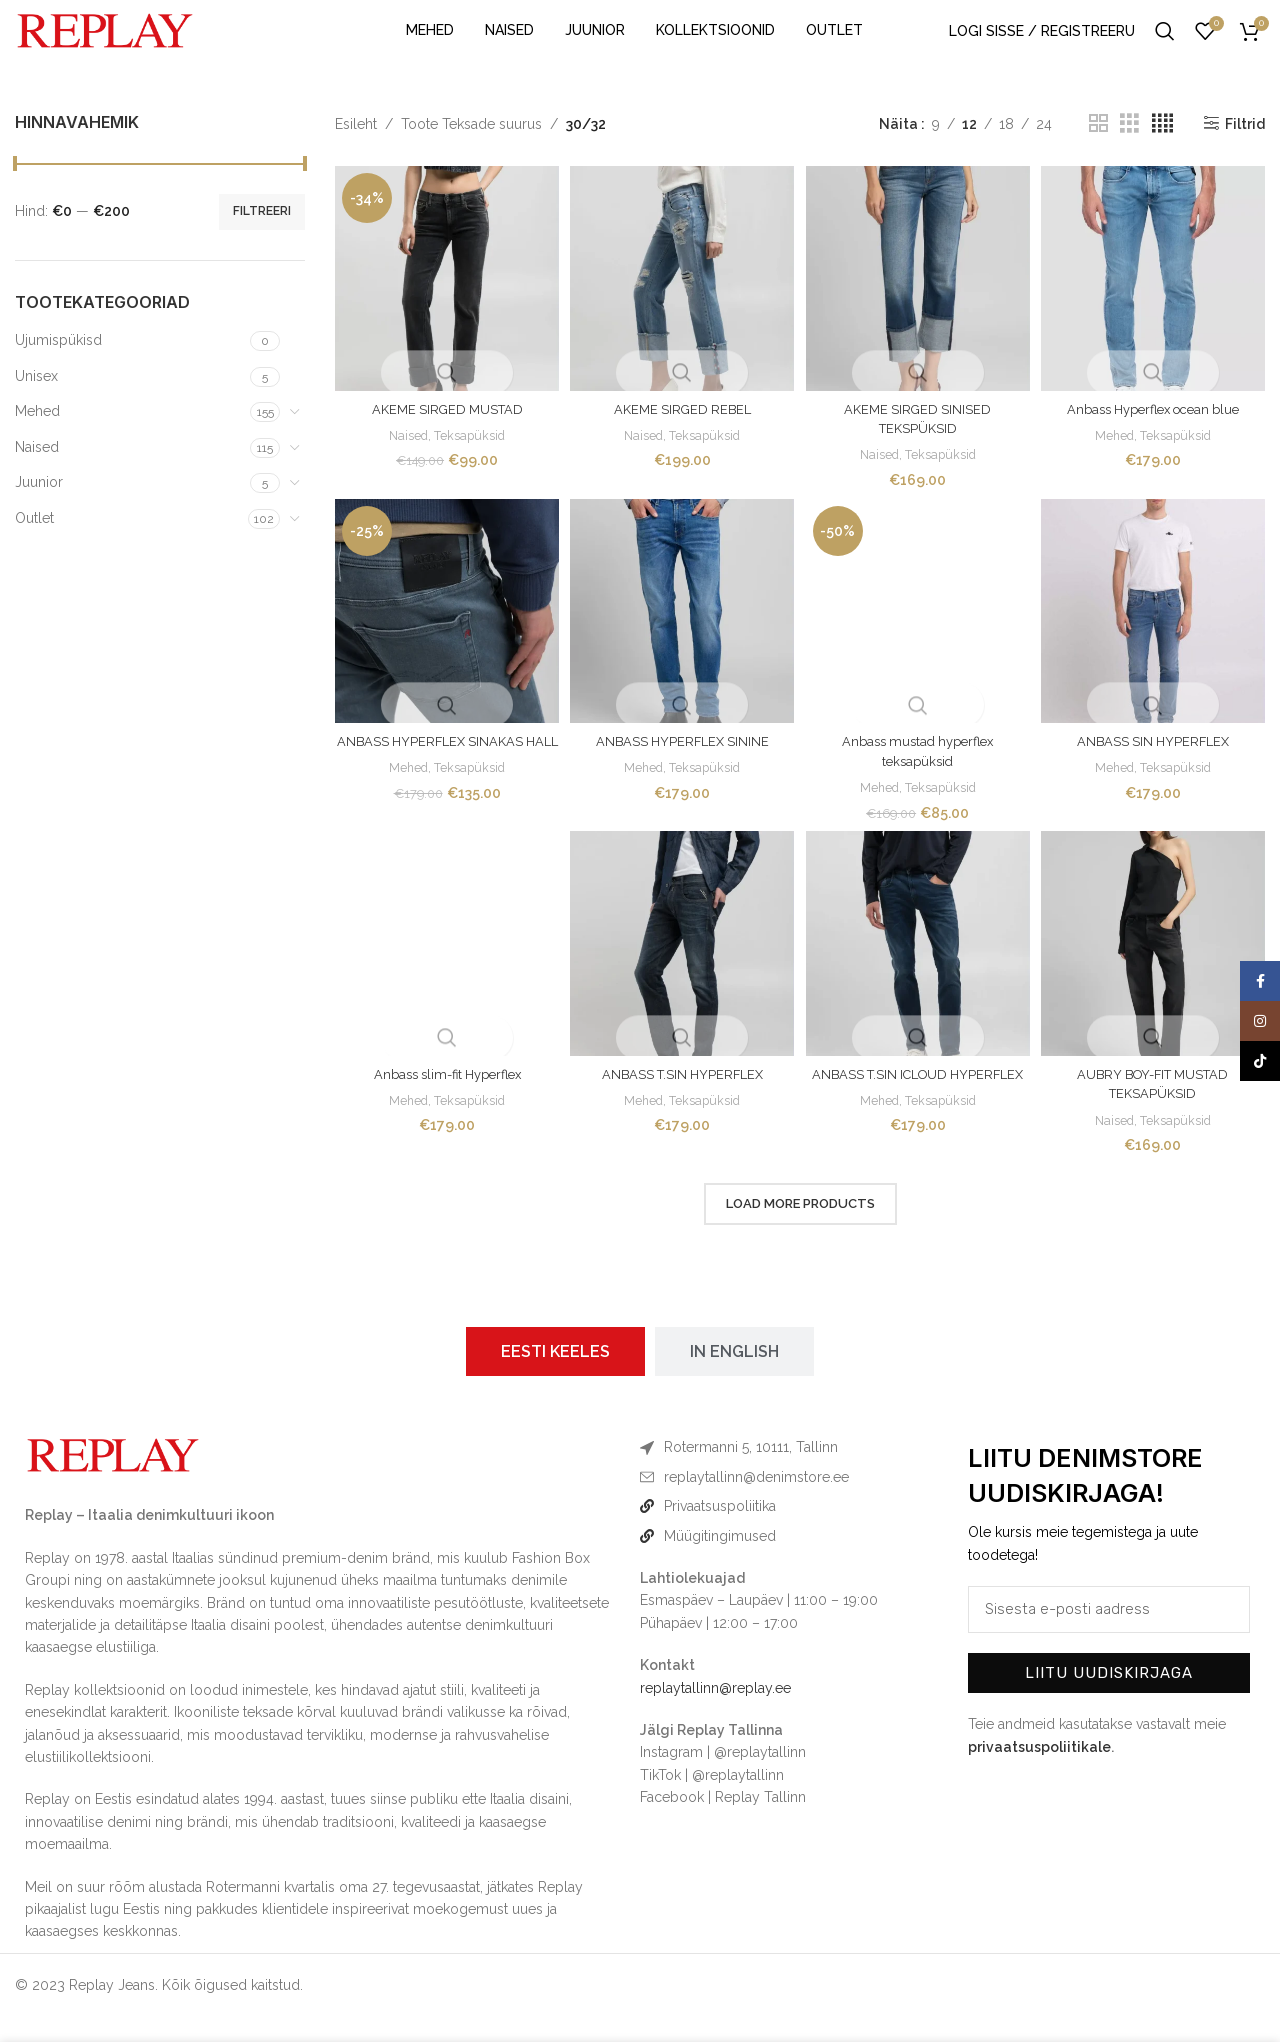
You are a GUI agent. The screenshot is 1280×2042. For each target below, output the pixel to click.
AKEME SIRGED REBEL (681, 431)
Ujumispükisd (58, 369)
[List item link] (786, 1502)
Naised (37, 476)
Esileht (356, 152)
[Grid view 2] (1098, 152)
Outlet (34, 547)
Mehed (37, 440)
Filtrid (1245, 153)
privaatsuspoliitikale (1039, 1772)
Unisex (36, 404)
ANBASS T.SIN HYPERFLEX (681, 1100)
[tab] (555, 1377)
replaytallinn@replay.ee (715, 1713)
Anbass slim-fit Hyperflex (444, 1100)
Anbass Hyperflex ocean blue (1156, 431)
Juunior (39, 511)
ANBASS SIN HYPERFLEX (1156, 765)
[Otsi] (1165, 45)
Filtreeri (262, 240)
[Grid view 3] (1129, 152)
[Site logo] (105, 44)
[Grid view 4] (1162, 152)
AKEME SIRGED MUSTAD (444, 431)
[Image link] (113, 1480)
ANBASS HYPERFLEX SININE (681, 765)
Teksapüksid (467, 457)
